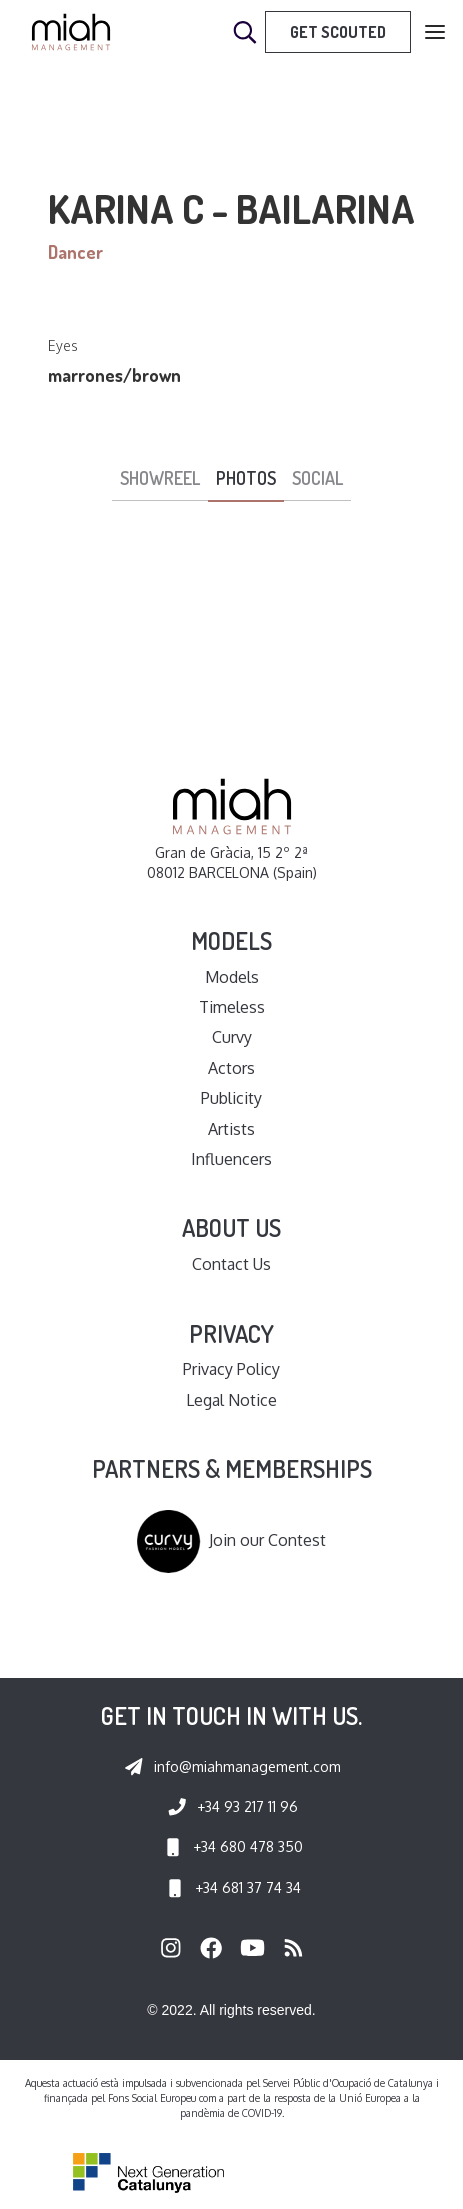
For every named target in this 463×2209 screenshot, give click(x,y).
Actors (231, 1068)
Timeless (232, 1007)
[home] (71, 32)
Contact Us (231, 1264)
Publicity (231, 1098)
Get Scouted (338, 32)
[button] (435, 32)
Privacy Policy (231, 1369)
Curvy (232, 1037)
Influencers (231, 1159)
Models (232, 977)
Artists (231, 1129)
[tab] (160, 479)
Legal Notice (231, 1400)
